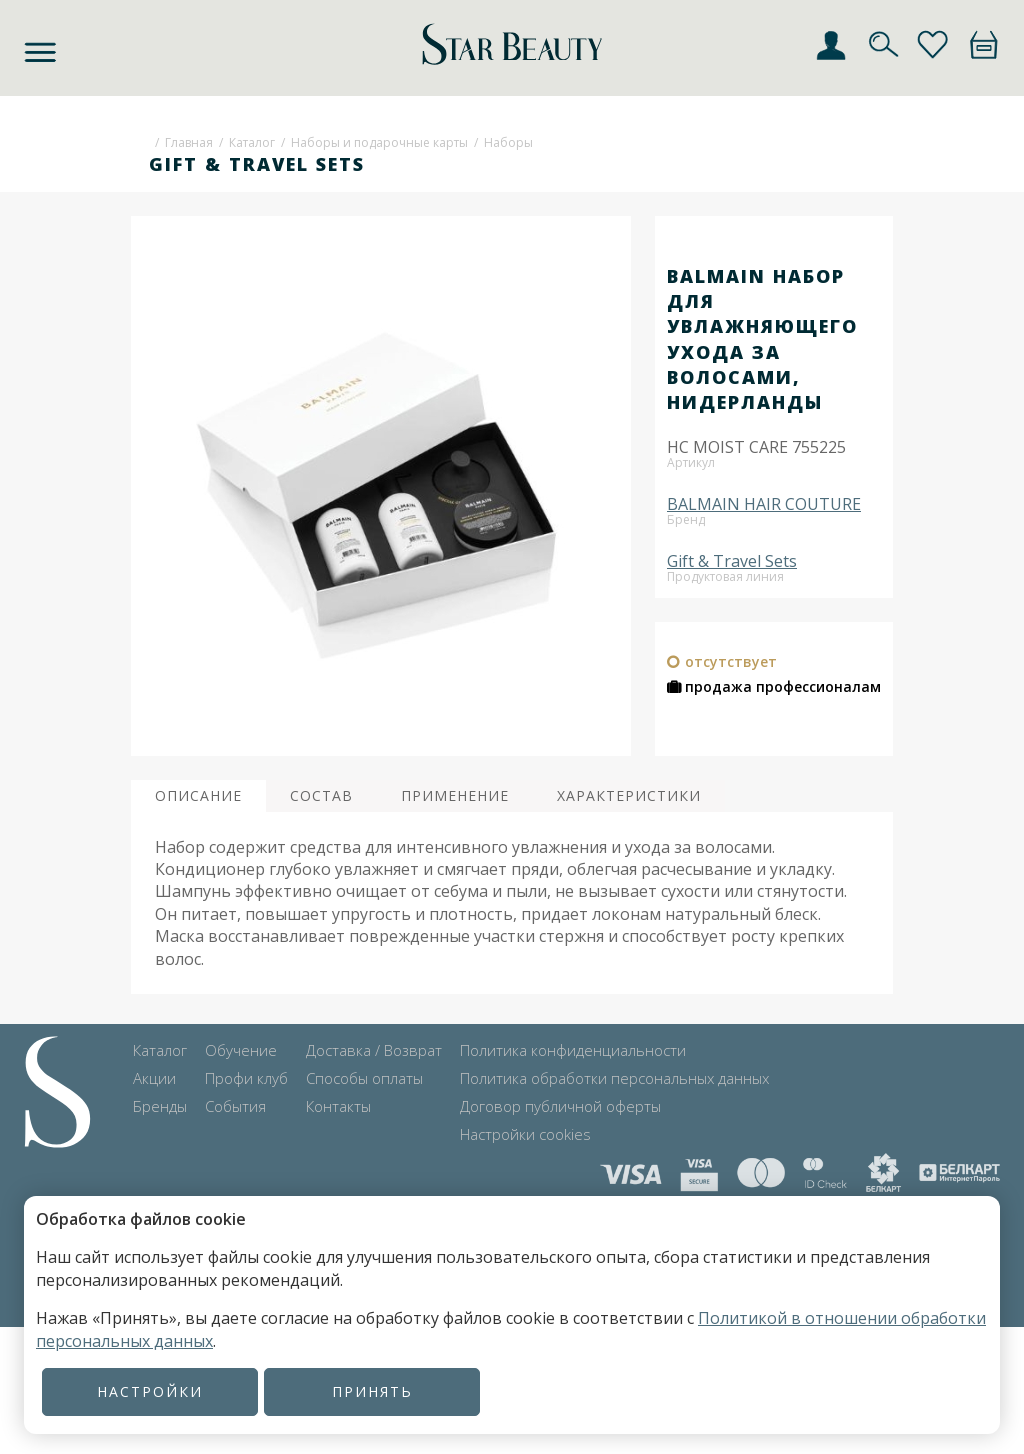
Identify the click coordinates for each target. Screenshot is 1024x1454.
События (235, 1106)
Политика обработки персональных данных (614, 1078)
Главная (189, 142)
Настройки (150, 1391)
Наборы (508, 142)
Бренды (160, 1106)
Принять (372, 1391)
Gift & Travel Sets (732, 561)
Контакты (338, 1106)
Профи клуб (246, 1078)
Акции (154, 1078)
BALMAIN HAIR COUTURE (764, 504)
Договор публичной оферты (560, 1106)
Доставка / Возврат (374, 1050)
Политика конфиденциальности (573, 1050)
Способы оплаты (364, 1078)
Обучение (241, 1050)
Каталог (252, 142)
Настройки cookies (525, 1134)
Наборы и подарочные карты (379, 142)
